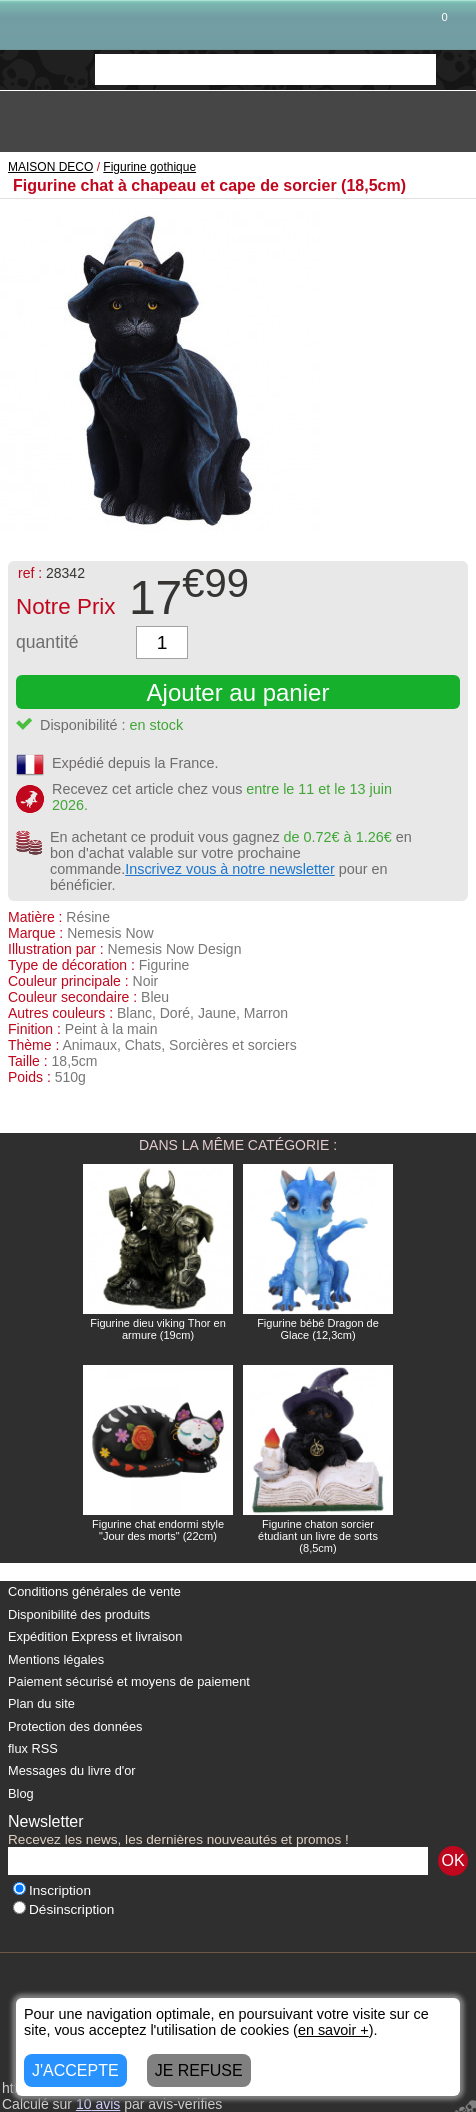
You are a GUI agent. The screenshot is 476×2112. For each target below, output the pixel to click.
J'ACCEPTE (75, 2070)
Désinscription (63, 1909)
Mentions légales (56, 1659)
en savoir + (333, 2030)
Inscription (52, 1890)
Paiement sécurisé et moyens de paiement (129, 1681)
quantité (47, 642)
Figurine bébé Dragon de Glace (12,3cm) (318, 1329)
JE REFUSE (199, 2070)
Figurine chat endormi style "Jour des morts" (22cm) (158, 1530)
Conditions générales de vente (94, 1591)
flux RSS (33, 1748)
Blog (21, 1793)
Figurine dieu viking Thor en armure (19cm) (158, 1329)
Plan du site (41, 1703)
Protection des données (75, 1726)
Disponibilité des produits (79, 1614)
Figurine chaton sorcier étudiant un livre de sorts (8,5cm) (318, 1536)
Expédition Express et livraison (95, 1636)
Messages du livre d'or (72, 1770)
